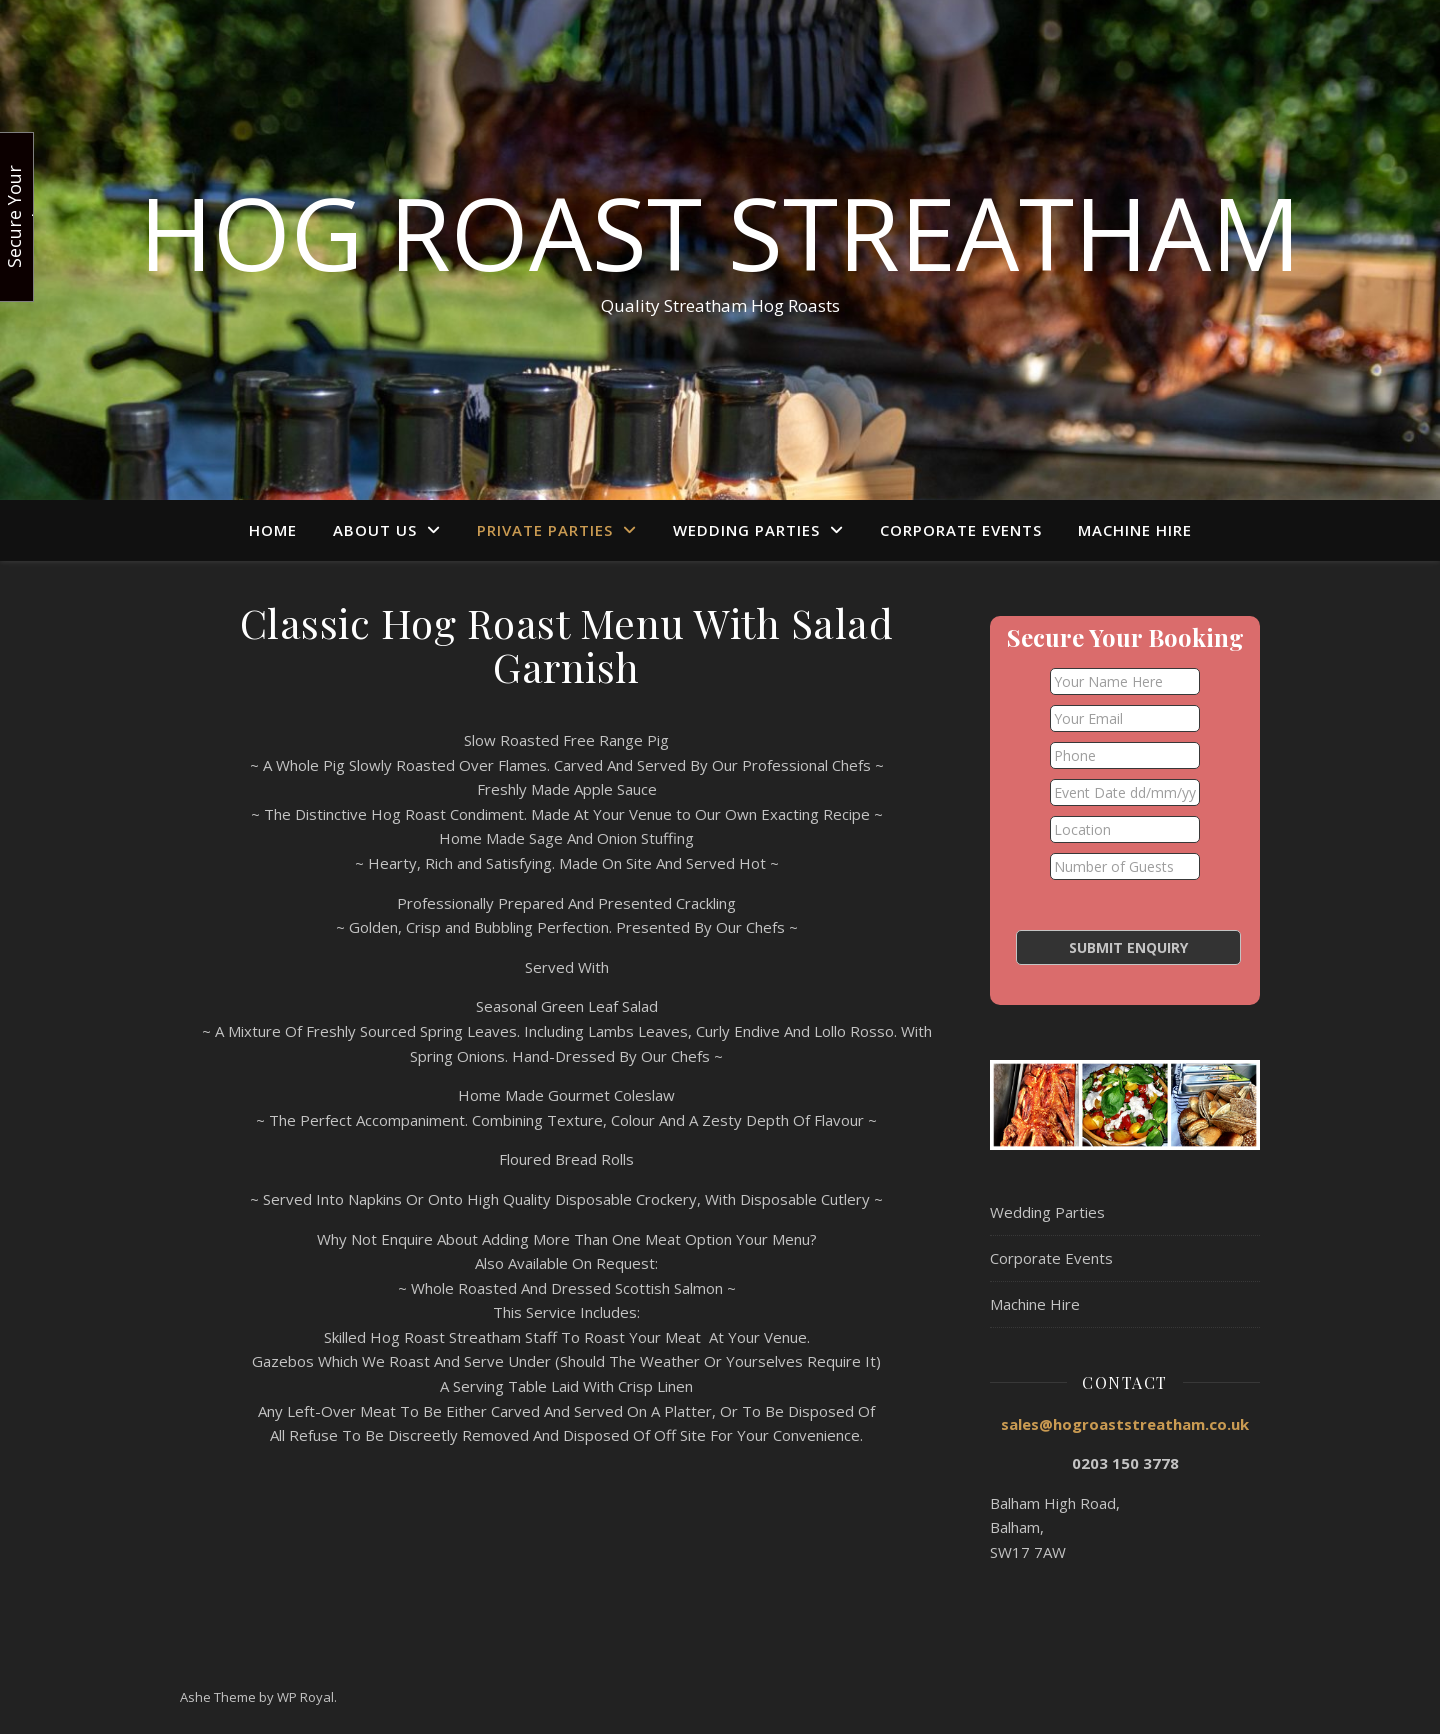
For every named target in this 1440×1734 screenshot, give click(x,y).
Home (273, 530)
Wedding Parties (746, 530)
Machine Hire (1135, 530)
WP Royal (305, 1697)
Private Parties (545, 530)
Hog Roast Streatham (720, 232)
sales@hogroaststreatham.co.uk (1125, 1424)
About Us (375, 530)
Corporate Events (961, 530)
